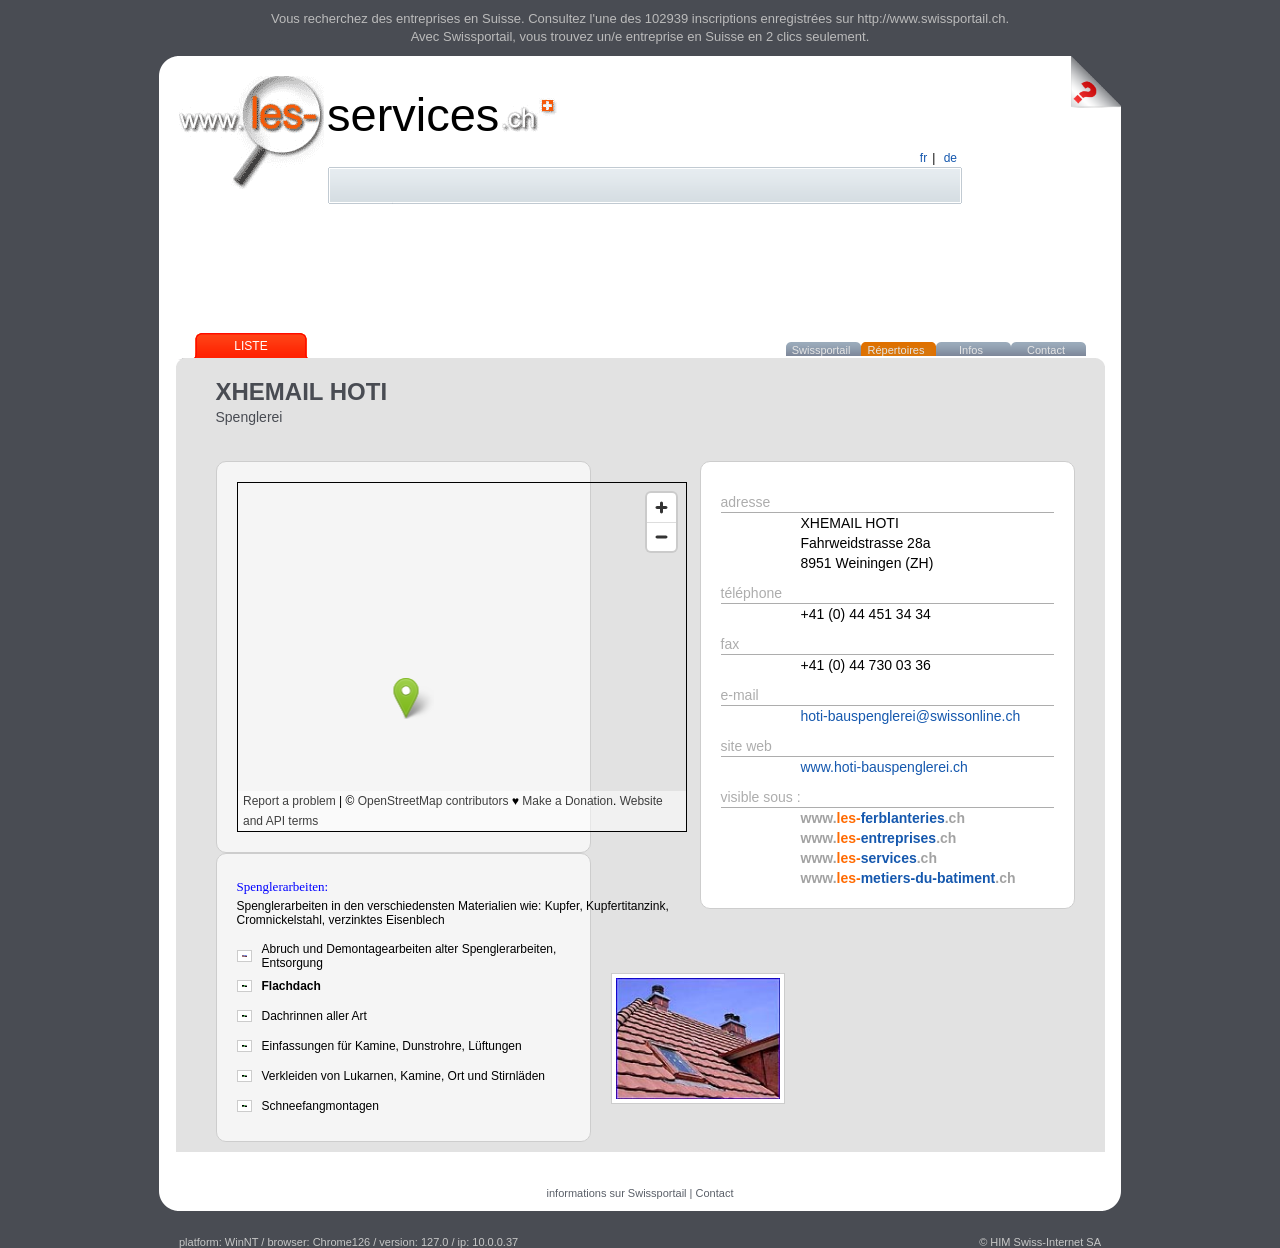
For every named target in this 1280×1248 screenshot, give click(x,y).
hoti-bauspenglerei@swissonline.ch (911, 716)
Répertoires (896, 350)
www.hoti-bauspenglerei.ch (884, 767)
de (950, 158)
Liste (250, 346)
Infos (971, 350)
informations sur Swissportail (617, 1193)
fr (923, 158)
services (413, 114)
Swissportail (821, 350)
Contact (1046, 350)
